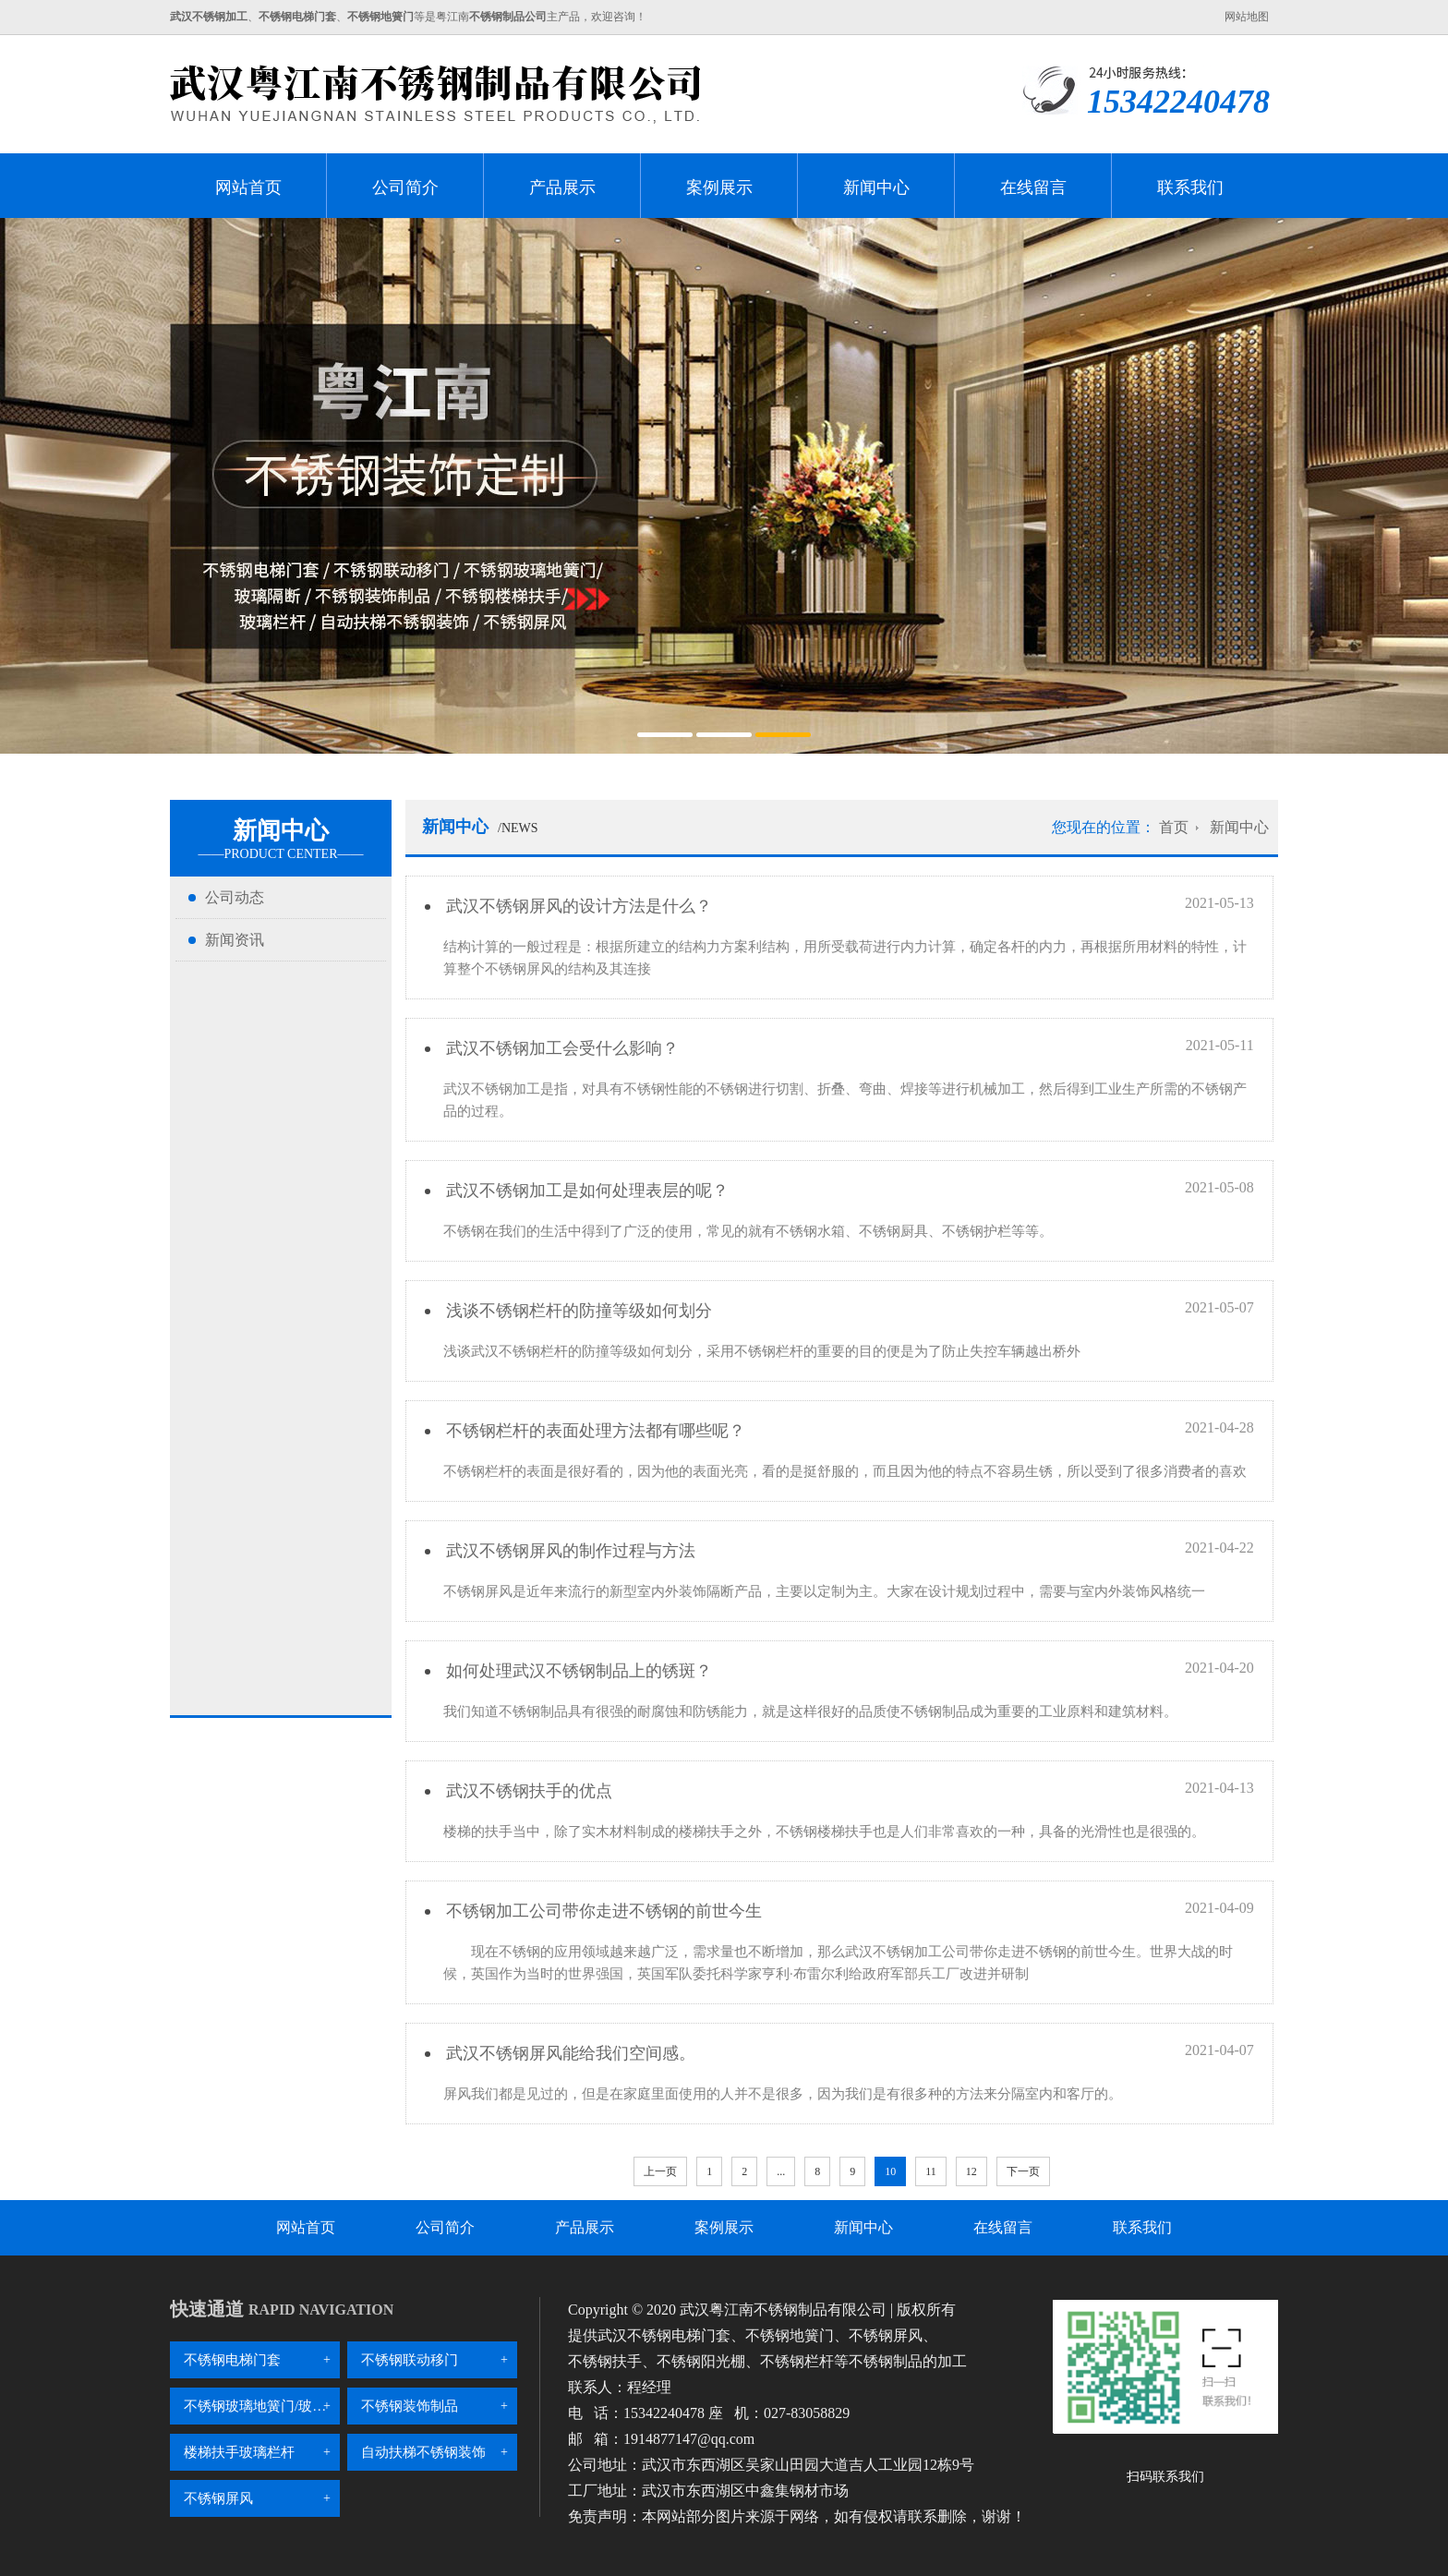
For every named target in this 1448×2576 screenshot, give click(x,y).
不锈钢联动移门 (409, 2359)
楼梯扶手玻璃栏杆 (239, 2452)
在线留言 (1033, 187)
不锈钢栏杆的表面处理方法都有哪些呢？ (593, 1430)
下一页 (1023, 2171)
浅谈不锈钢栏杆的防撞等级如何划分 (576, 1310)
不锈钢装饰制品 (409, 2406)
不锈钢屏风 (218, 2498)
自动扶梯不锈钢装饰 (423, 2452)
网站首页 (248, 187)
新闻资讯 (234, 940)
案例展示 (719, 187)
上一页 (660, 2171)
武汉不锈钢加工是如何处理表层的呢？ (585, 1190)
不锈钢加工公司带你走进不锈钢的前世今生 (601, 1911)
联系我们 (1190, 187)
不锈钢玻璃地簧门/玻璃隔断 (262, 2406)
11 (930, 2171)
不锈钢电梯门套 (232, 2359)
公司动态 (234, 897)
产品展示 (562, 187)
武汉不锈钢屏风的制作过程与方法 (568, 1551)
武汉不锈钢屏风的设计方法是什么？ (576, 906)
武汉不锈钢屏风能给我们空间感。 (568, 2053)
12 (971, 2171)
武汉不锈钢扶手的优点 (526, 1791)
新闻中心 (876, 187)
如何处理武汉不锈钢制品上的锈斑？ (576, 1671)
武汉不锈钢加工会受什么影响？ (560, 1048)
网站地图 (1247, 16)
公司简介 (405, 187)
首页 (1174, 827)
